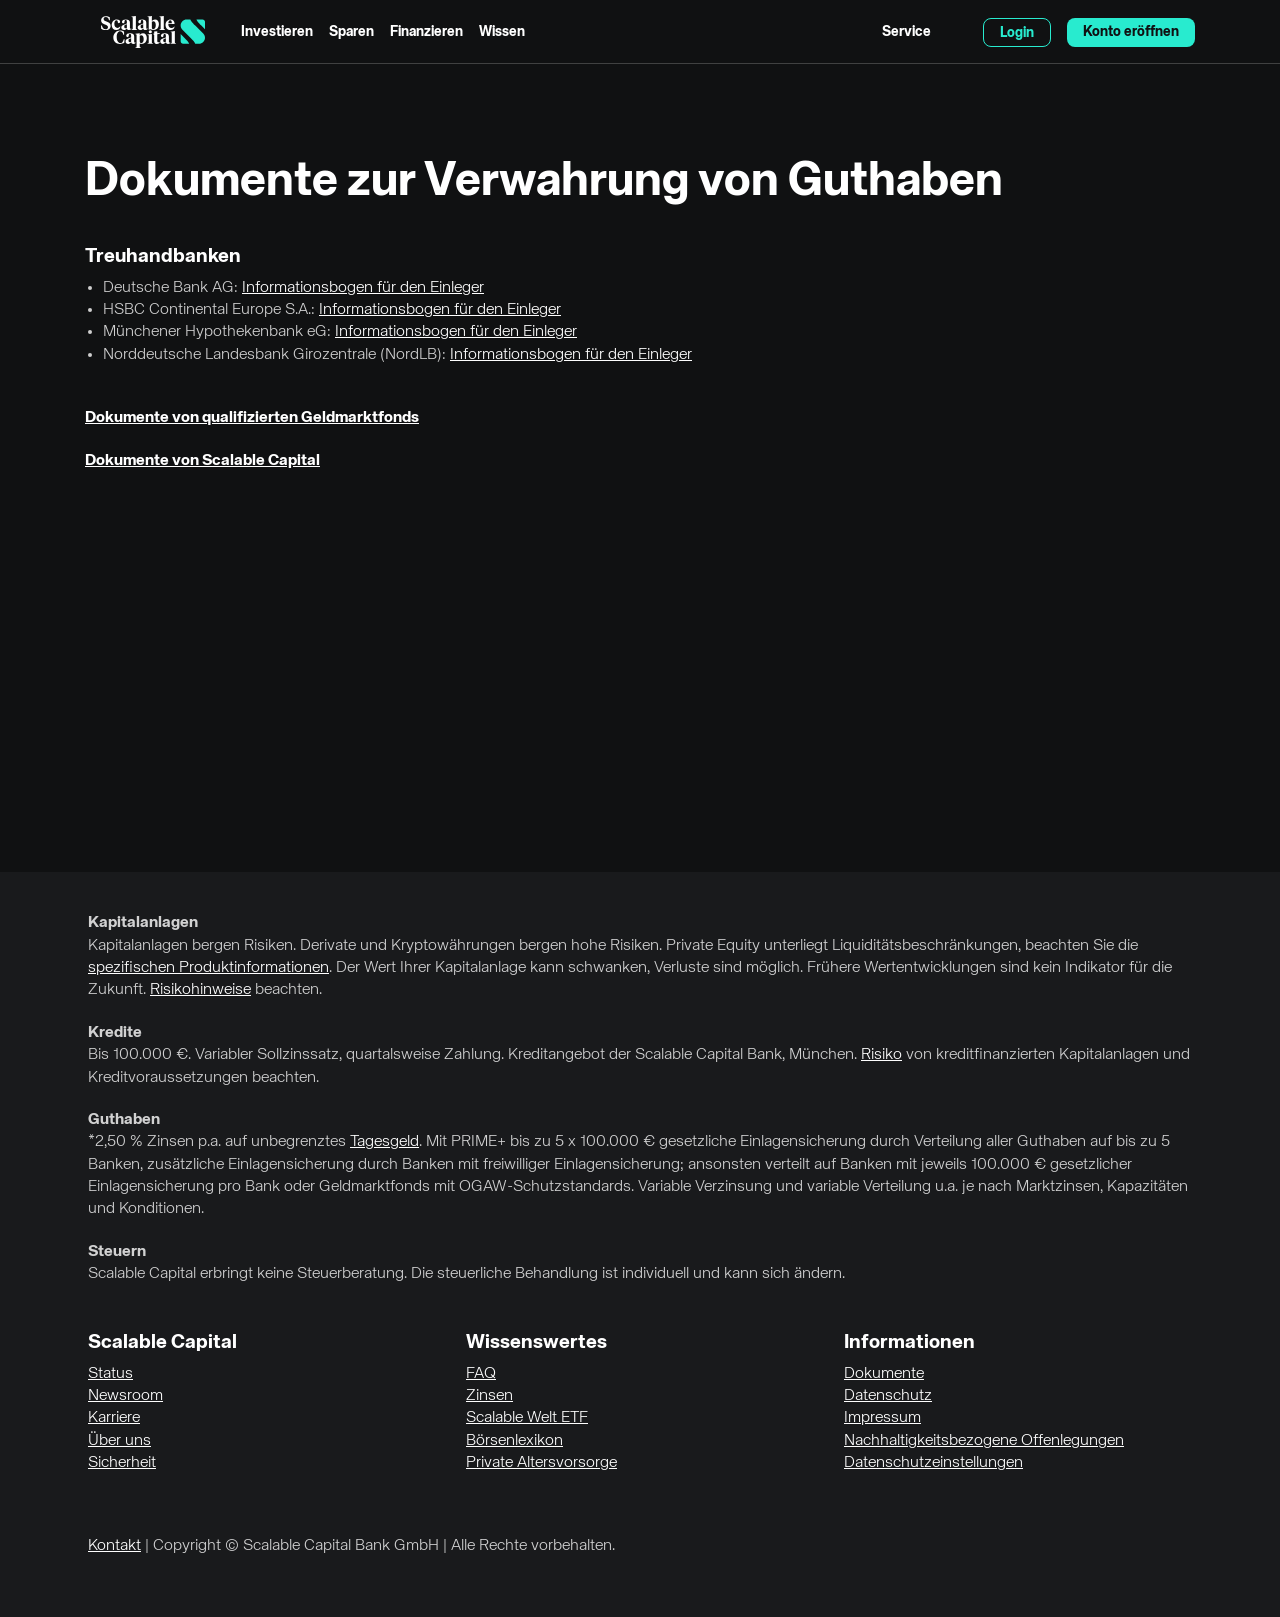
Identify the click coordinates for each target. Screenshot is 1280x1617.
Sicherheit (122, 1463)
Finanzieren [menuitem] (426, 32)
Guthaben (124, 1120)
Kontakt (114, 1546)
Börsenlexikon (514, 1441)
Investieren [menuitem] (277, 32)
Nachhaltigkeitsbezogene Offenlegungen (984, 1441)
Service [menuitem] (906, 32)
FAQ (481, 1374)
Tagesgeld (384, 1142)
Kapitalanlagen (143, 923)
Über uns (119, 1441)
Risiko (881, 1055)
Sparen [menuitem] (351, 32)
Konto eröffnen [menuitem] (1131, 32)
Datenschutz (888, 1396)
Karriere (114, 1418)
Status (110, 1374)
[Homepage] (153, 32)
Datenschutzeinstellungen (933, 1463)
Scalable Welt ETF (527, 1418)
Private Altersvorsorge (541, 1463)
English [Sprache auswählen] (957, 32)
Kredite (115, 1033)
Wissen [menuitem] (502, 32)
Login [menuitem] (1017, 33)
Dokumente (884, 1374)
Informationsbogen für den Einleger (363, 288)
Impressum (882, 1418)
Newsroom (125, 1396)
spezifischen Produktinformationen (208, 968)
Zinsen (489, 1396)
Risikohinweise (200, 990)
